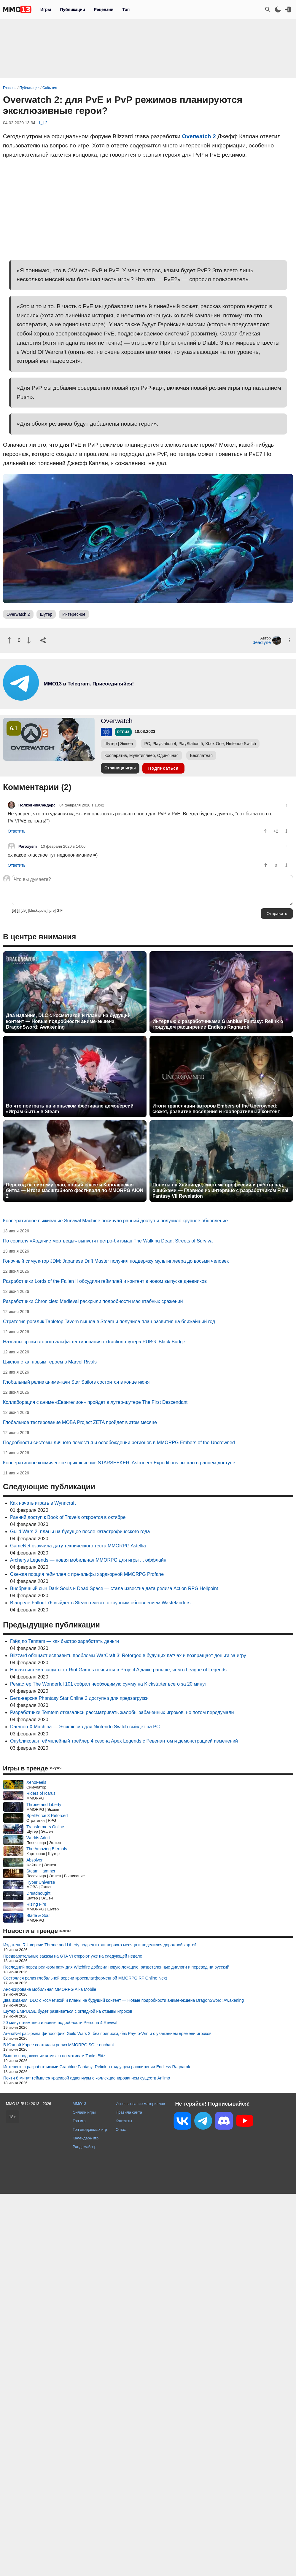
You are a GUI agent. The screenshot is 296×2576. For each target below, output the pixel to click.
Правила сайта (129, 2112)
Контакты (124, 2121)
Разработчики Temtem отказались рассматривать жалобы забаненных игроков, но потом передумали (122, 1712)
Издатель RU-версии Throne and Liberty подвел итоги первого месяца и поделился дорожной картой (100, 1944)
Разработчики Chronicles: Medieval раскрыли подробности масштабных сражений (93, 1301)
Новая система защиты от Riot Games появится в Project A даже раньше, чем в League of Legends (118, 1669)
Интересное (73, 614)
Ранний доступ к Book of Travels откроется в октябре (67, 1517)
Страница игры (120, 768)
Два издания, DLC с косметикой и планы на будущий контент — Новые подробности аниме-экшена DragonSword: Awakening (68, 1021)
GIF (60, 910)
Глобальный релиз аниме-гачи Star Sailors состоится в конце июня (76, 1382)
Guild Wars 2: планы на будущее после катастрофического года (80, 1531)
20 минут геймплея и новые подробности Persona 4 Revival (60, 2022)
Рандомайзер (84, 2146)
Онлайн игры (84, 2112)
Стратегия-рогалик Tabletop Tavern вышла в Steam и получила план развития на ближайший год (109, 1321)
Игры (45, 9)
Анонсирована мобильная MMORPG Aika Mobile (49, 1989)
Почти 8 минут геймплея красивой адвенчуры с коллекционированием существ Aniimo (86, 2078)
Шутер (46, 614)
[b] (14, 910)
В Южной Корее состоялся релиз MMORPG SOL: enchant (58, 2044)
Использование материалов (140, 2103)
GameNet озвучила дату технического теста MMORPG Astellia (78, 1545)
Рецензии (104, 9)
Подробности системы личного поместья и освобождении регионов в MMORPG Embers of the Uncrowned (119, 1442)
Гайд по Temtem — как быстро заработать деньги (64, 1641)
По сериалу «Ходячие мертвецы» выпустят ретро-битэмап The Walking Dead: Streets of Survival (108, 1240)
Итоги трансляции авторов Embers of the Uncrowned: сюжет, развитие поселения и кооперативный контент (216, 1108)
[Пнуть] (28, 640)
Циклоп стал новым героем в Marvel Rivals (50, 1361)
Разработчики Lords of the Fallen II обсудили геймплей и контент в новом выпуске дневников (105, 1281)
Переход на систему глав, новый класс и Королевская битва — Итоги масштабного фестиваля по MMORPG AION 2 (74, 1190)
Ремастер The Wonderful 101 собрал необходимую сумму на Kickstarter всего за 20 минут (108, 1683)
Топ (126, 9)
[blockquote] (37, 910)
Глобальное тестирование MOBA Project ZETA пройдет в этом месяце (80, 1422)
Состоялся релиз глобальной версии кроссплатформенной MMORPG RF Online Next (85, 1978)
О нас (121, 2129)
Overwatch (117, 721)
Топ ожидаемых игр (90, 2129)
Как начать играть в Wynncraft (43, 1503)
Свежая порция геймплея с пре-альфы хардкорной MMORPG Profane (87, 1574)
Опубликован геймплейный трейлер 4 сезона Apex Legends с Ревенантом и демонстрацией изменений (124, 1740)
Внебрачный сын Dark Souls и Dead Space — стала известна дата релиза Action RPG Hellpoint (114, 1588)
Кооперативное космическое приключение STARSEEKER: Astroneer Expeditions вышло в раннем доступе (119, 1462)
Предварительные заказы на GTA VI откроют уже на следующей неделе (72, 1956)
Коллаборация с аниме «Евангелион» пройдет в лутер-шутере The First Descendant (95, 1402)
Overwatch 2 (199, 136)
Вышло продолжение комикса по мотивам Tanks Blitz (54, 2055)
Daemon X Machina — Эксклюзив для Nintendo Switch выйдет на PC (85, 1726)
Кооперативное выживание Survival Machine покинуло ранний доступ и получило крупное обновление (115, 1220)
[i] (18, 910)
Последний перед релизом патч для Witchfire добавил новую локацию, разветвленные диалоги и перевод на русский (116, 1967)
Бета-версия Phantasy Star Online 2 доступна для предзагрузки (79, 1698)
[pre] (51, 910)
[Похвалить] (9, 640)
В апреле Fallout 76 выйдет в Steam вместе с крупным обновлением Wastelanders (100, 1602)
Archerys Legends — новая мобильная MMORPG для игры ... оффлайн (88, 1560)
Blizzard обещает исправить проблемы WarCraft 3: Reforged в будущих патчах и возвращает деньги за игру (128, 1655)
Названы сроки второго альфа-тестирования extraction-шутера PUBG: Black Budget (95, 1341)
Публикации (72, 9)
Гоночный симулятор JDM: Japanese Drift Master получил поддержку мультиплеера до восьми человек (116, 1261)
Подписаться (163, 768)
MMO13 (79, 2103)
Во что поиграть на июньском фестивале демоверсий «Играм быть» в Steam (69, 1108)
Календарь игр (85, 2138)
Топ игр (79, 2121)
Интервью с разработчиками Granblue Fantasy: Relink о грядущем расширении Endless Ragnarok (217, 1024)
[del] (23, 910)
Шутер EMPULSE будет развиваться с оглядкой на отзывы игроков (67, 2011)
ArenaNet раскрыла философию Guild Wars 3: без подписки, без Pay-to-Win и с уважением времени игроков (107, 2033)
